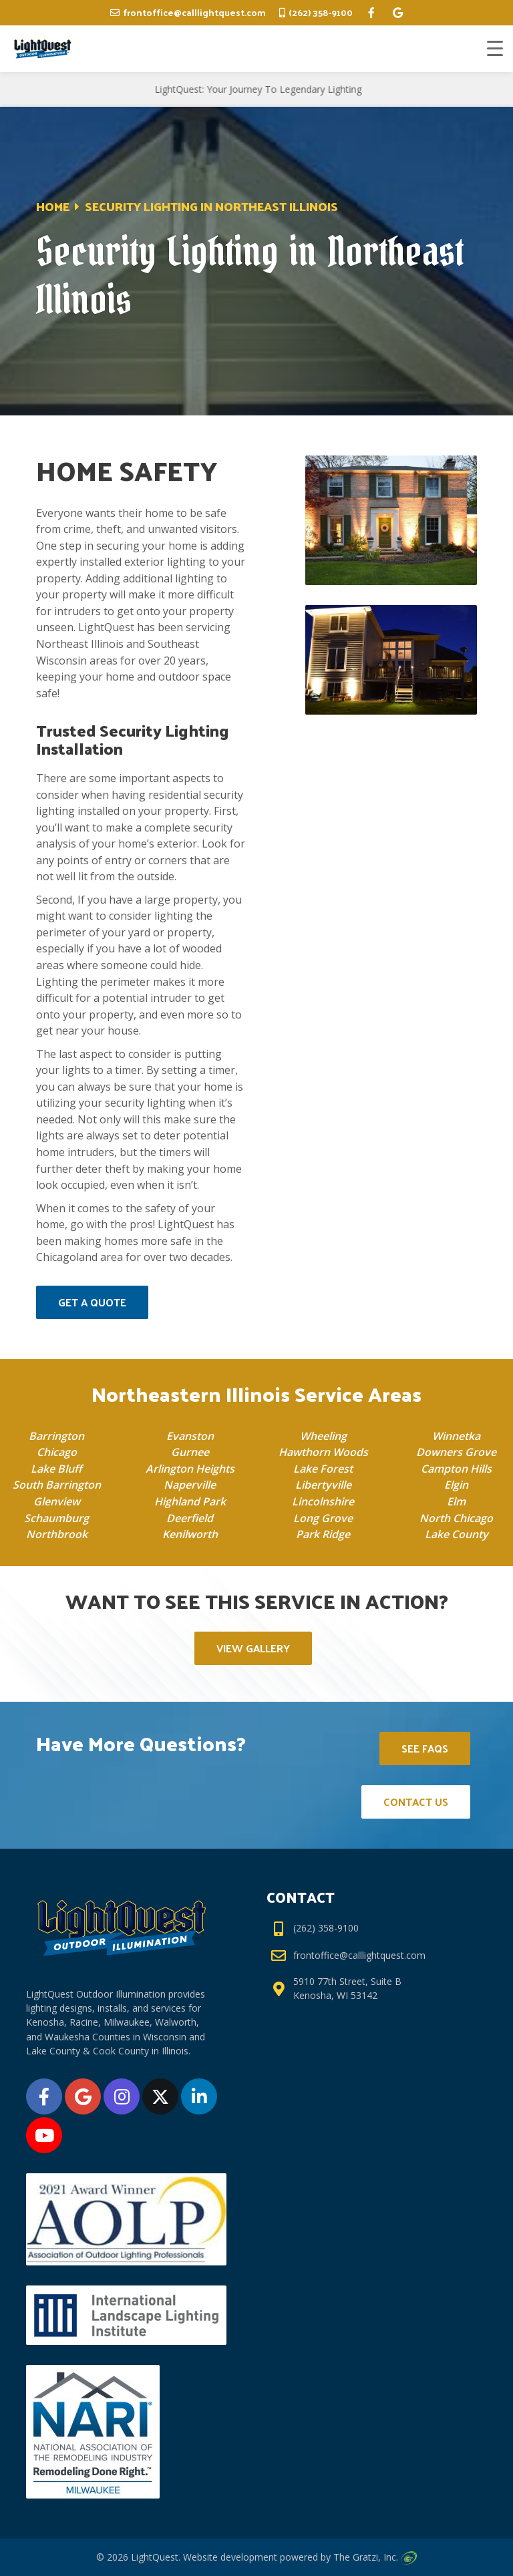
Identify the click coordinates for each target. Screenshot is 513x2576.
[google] (398, 12)
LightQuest (154, 2557)
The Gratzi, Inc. (374, 2557)
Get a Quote (92, 1302)
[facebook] (371, 12)
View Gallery (253, 1648)
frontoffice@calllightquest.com (194, 12)
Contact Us (415, 1801)
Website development (230, 2557)
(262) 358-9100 (321, 12)
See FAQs (424, 1748)
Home (52, 206)
